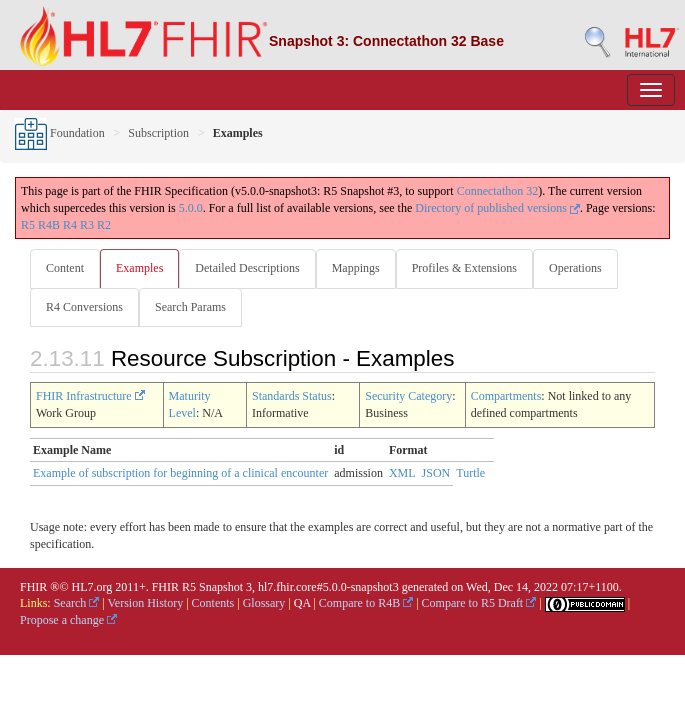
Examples (139, 268)
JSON (436, 473)
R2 (104, 225)
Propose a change (68, 620)
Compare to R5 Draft (479, 603)
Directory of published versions (497, 208)
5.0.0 (191, 208)
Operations (575, 268)
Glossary (264, 603)
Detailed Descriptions (247, 268)
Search (77, 603)
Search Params (190, 307)
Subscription (158, 133)
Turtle (470, 473)
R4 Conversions (84, 307)
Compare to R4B (366, 603)
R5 (28, 225)
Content (65, 268)
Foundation (60, 133)
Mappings (356, 268)
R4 (70, 225)
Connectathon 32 (498, 191)
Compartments (506, 396)
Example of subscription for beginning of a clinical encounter (180, 473)
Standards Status (292, 396)
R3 (87, 225)
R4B (49, 225)
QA (302, 603)
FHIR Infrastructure (90, 396)
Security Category (408, 396)
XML (402, 473)
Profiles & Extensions (464, 268)
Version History (146, 603)
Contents (213, 603)
